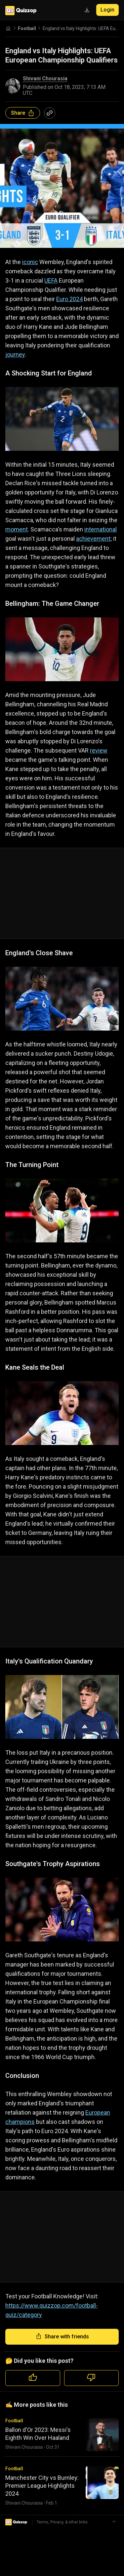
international (100, 529)
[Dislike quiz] (91, 2378)
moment (16, 529)
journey (15, 354)
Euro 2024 (69, 298)
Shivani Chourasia (45, 79)
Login (107, 10)
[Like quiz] (32, 2378)
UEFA (51, 280)
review (98, 750)
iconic (30, 261)
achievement (93, 538)
